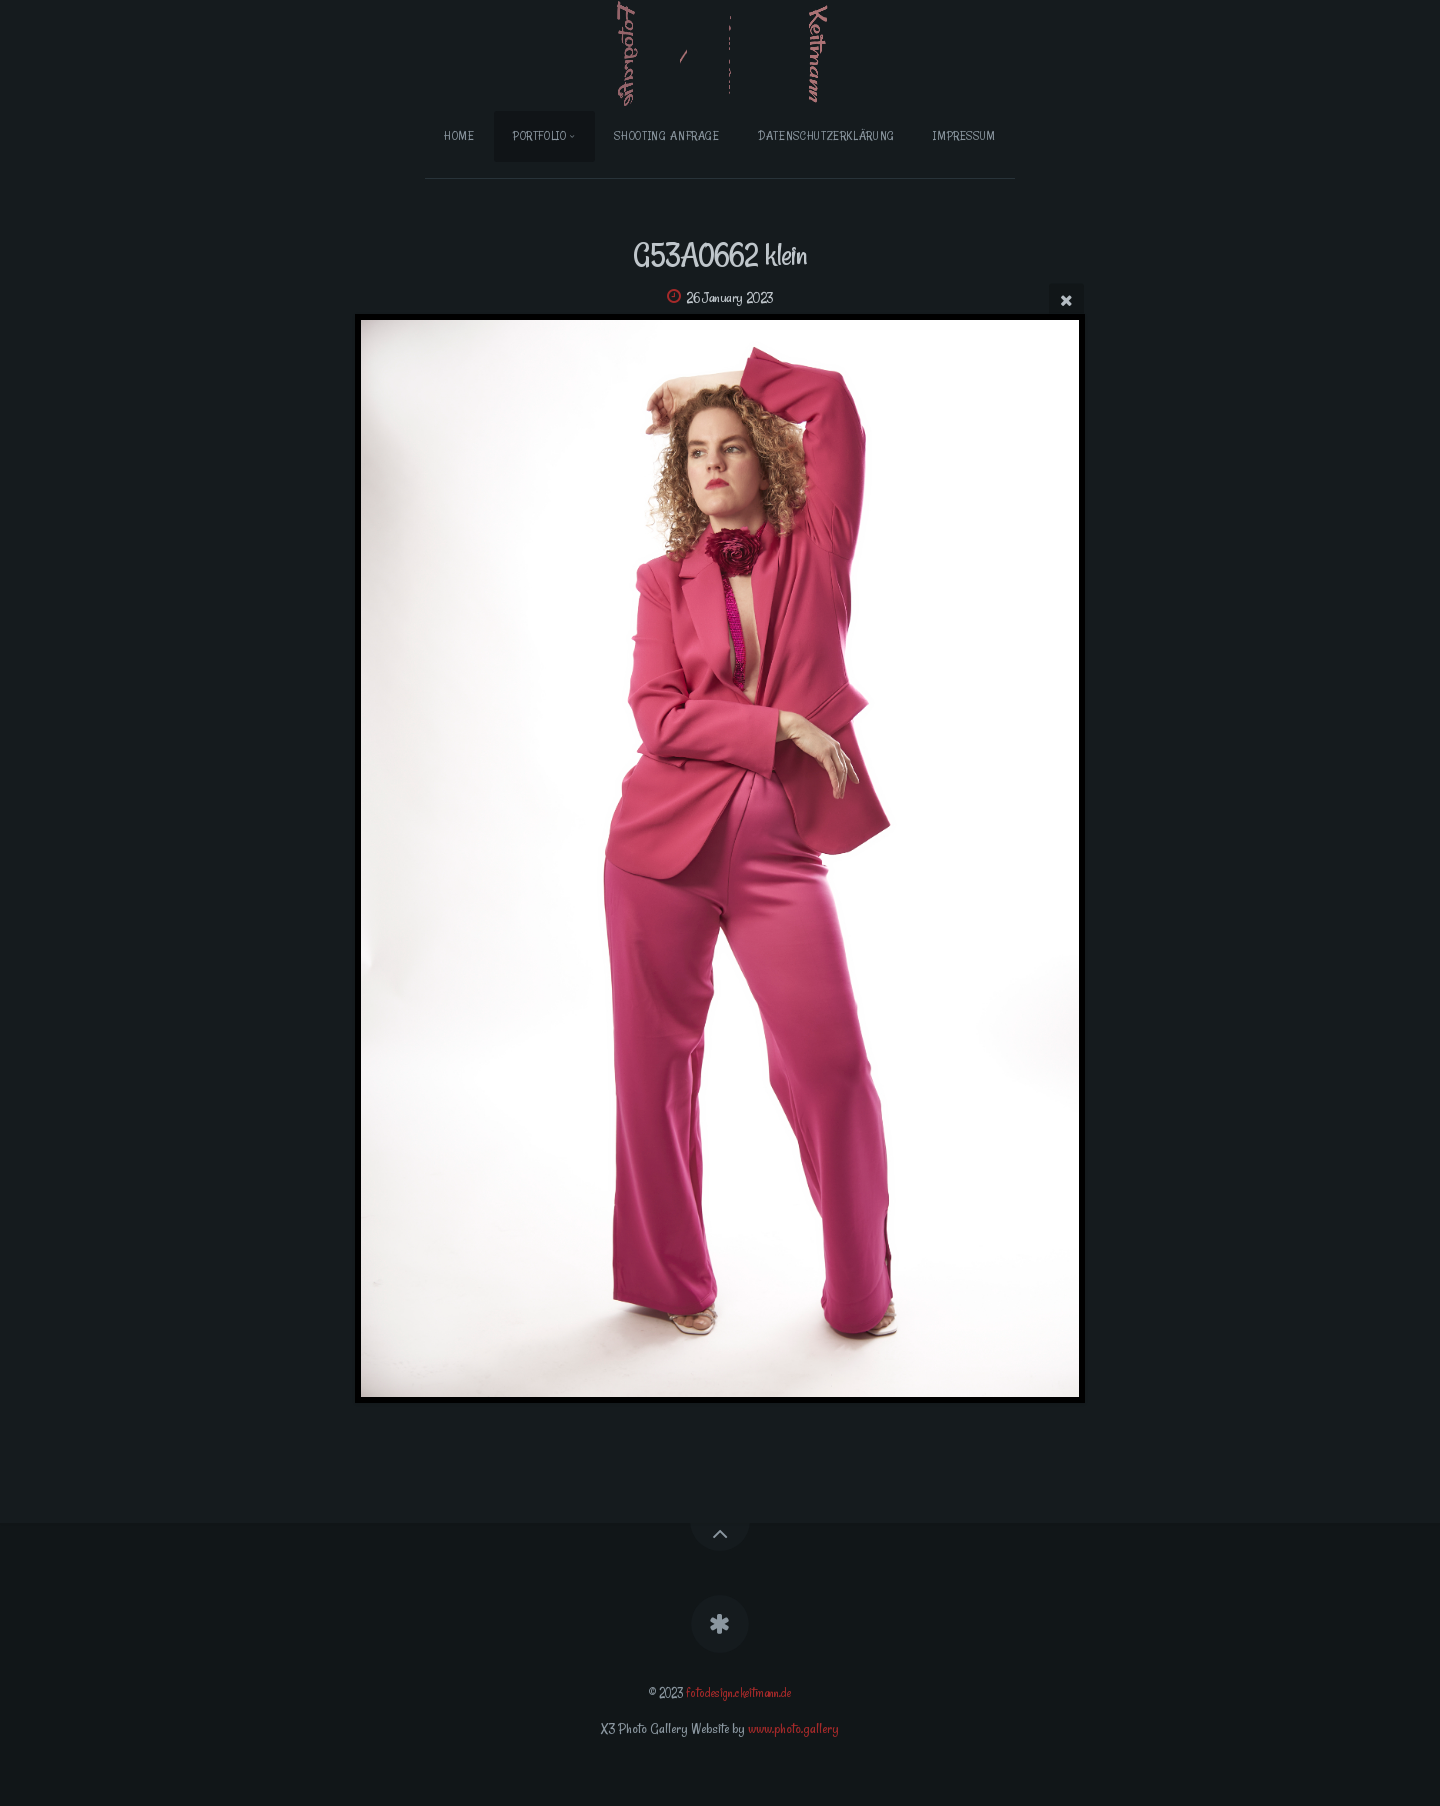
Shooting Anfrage (666, 135)
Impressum (964, 135)
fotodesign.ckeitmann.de (738, 1693)
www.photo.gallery (793, 1728)
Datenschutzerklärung (826, 135)
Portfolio (540, 135)
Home (459, 135)
